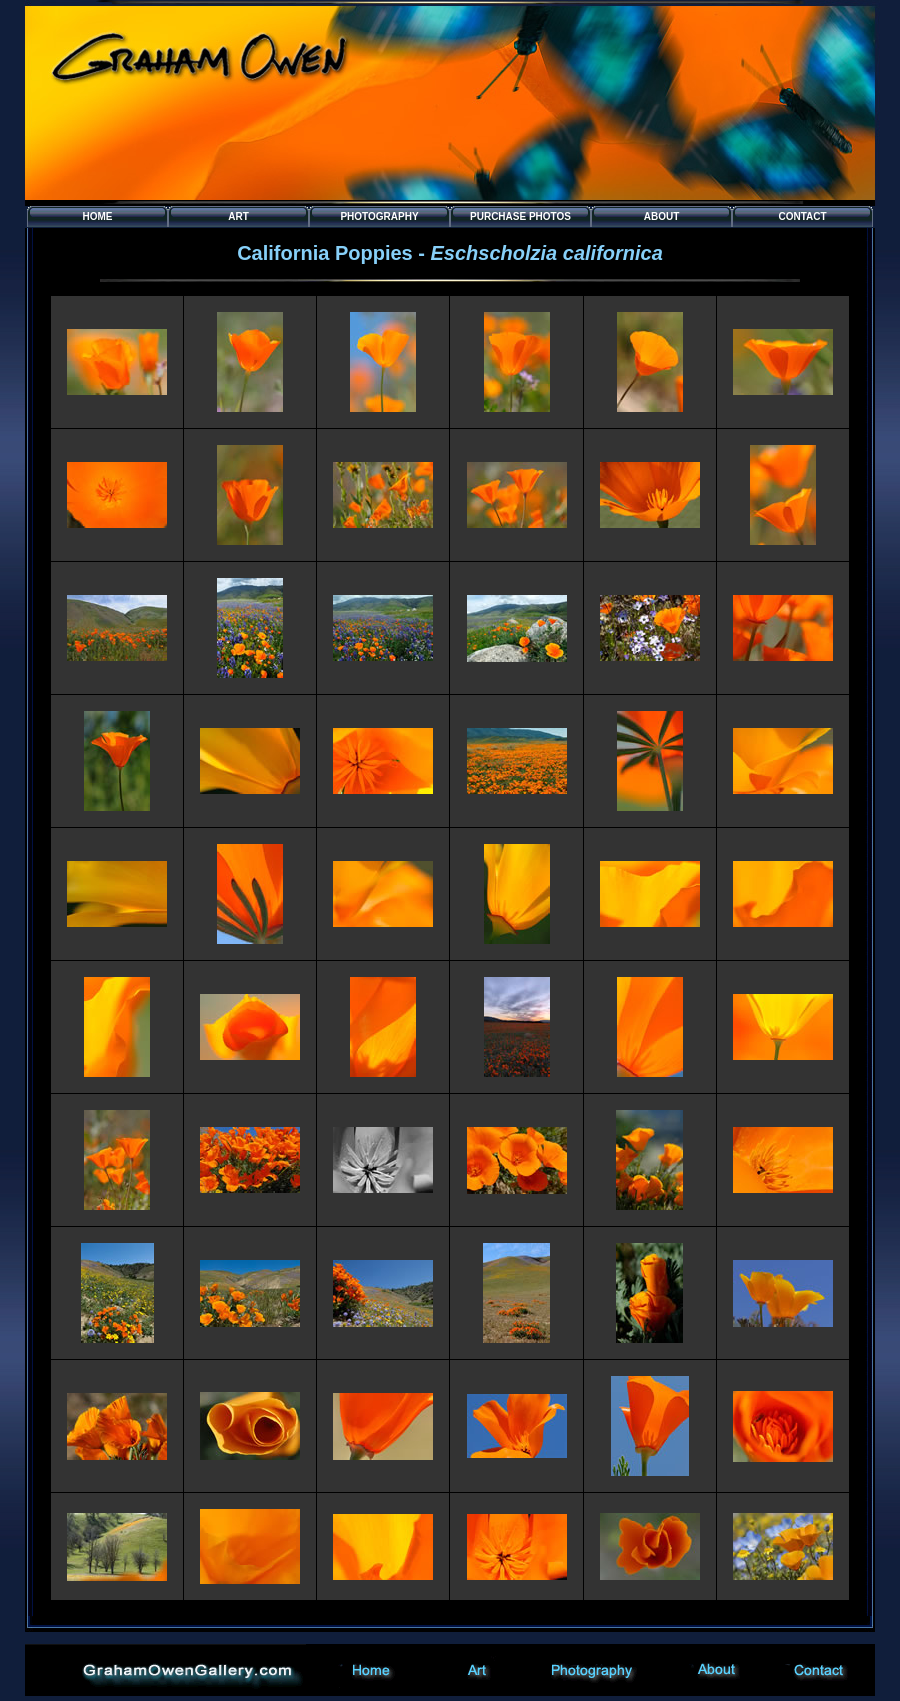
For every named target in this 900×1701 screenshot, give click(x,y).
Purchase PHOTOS (520, 216)
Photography (379, 216)
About (662, 216)
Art (238, 216)
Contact (802, 216)
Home (98, 216)
